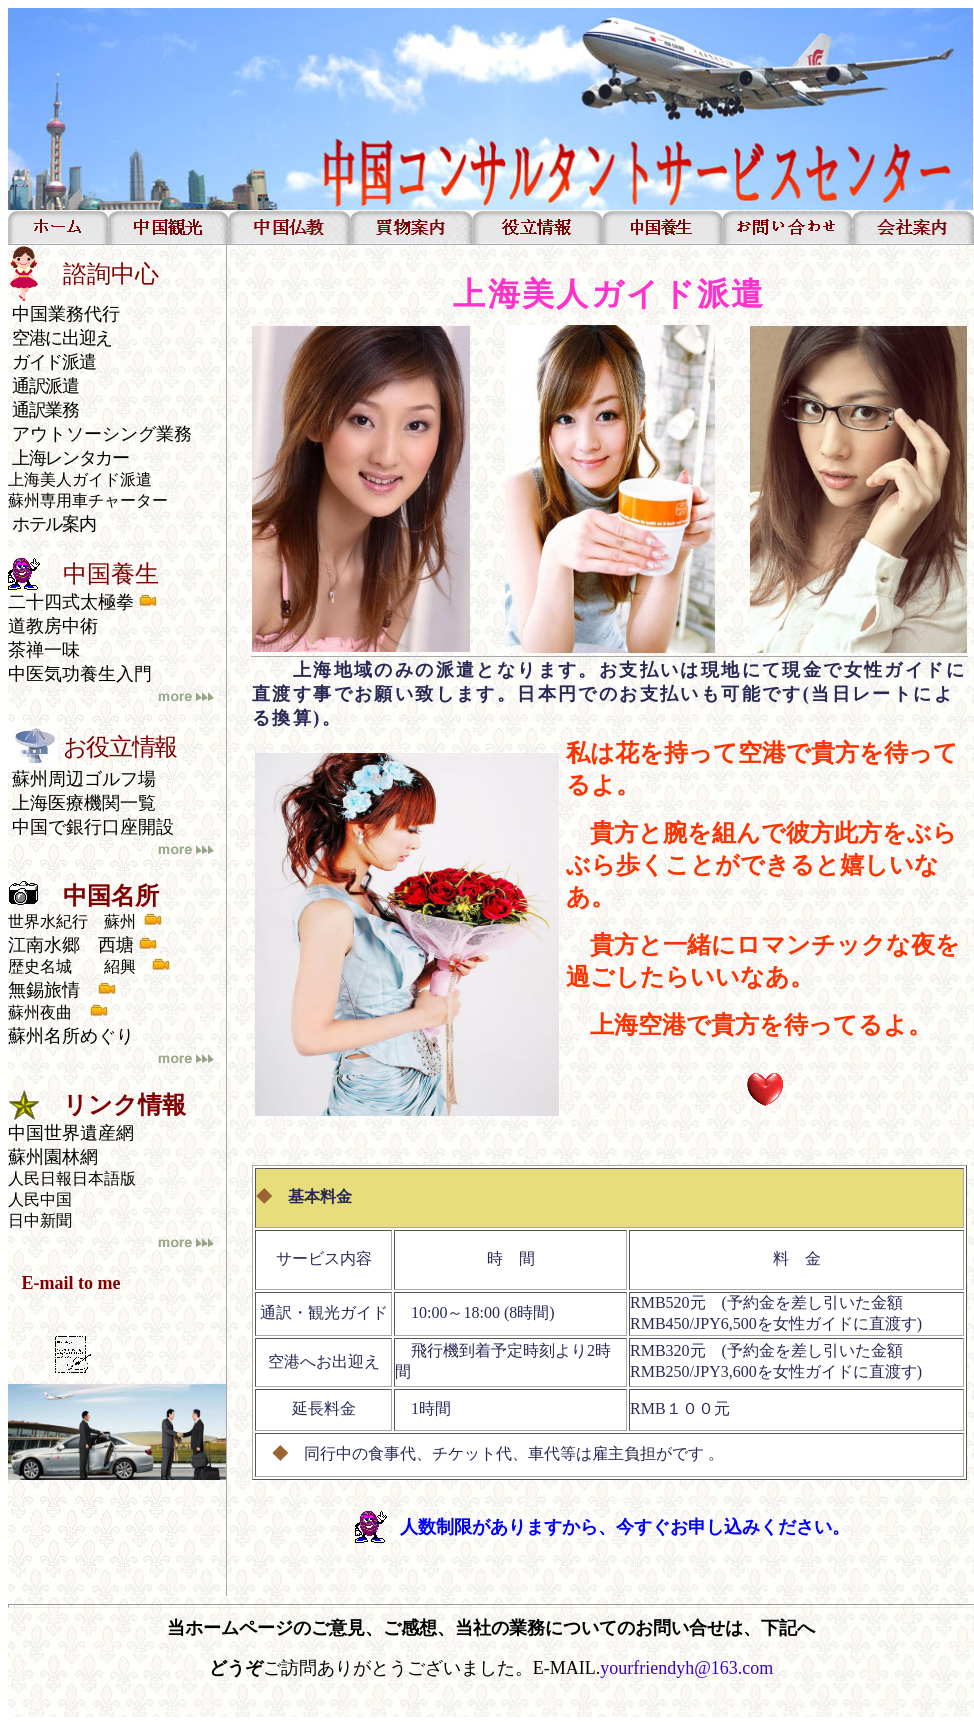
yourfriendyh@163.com (686, 1668)
